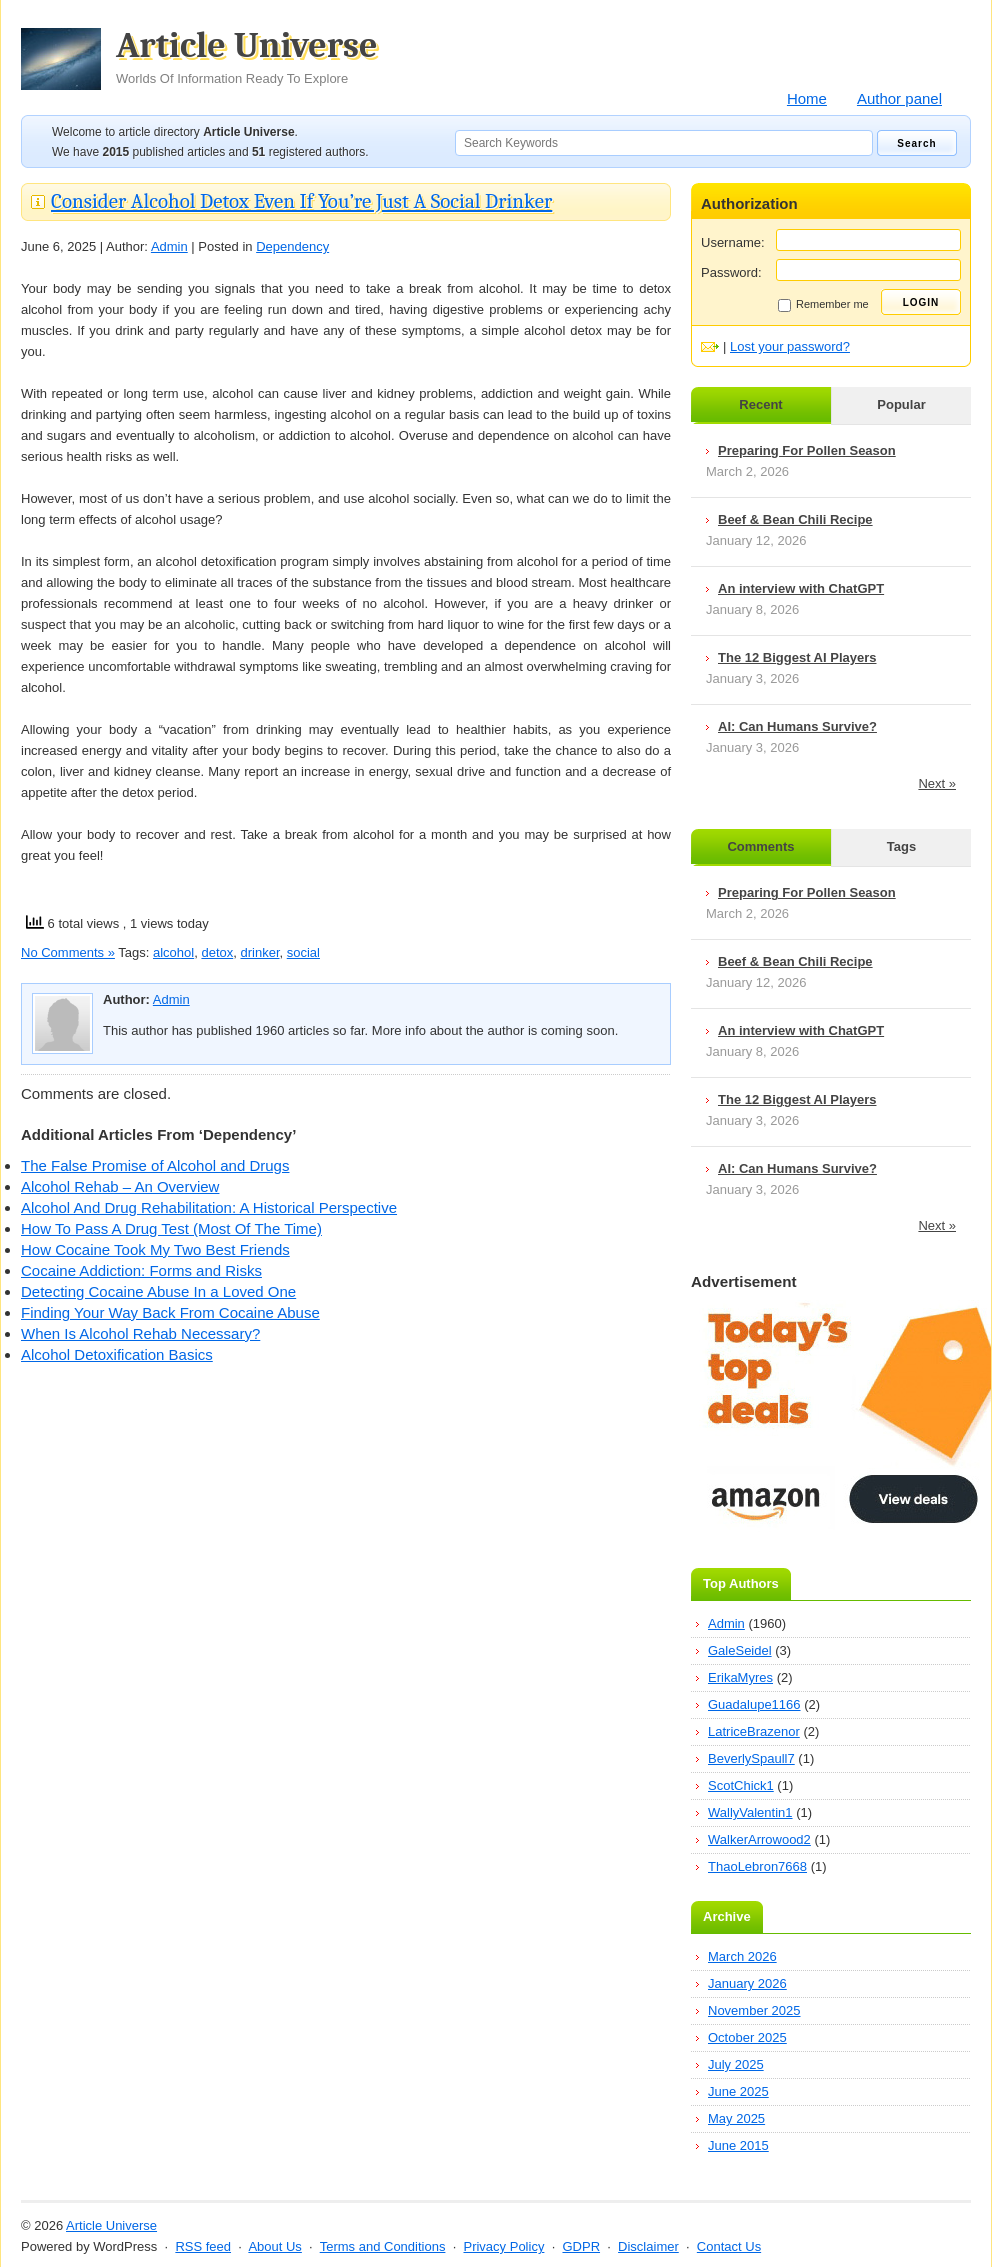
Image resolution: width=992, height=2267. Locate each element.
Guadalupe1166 (754, 1704)
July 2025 (736, 2064)
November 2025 (754, 2010)
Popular (901, 404)
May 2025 (736, 2118)
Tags (901, 846)
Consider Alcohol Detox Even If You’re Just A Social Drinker (301, 201)
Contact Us (729, 2246)
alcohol (173, 952)
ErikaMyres (740, 1677)
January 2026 (747, 1983)
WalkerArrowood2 (759, 1839)
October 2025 (747, 2037)
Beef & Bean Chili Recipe (795, 519)
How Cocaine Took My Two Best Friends (155, 1249)
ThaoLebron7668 (757, 1866)
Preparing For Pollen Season (807, 450)
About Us (274, 2246)
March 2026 (742, 1956)
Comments (760, 846)
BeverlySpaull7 (751, 1758)
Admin (169, 246)
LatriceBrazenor (754, 1731)
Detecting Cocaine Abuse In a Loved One (158, 1291)
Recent (760, 404)
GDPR (581, 2246)
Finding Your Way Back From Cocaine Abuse (170, 1312)
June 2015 (738, 2145)
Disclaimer (648, 2246)
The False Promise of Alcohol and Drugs (155, 1165)
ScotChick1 (741, 1785)
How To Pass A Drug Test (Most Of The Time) (171, 1228)
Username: (733, 242)
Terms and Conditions (383, 2246)
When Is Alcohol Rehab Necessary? (140, 1333)
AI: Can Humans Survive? (797, 726)
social (303, 952)
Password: (731, 272)
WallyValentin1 (750, 1812)
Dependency (292, 246)
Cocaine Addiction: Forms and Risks (141, 1270)
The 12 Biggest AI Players (797, 657)
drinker (259, 952)
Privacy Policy (503, 2246)
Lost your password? (790, 346)
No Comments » (68, 952)
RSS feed (203, 2246)
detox (217, 952)
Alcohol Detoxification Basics (117, 1354)
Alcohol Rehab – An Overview (120, 1186)
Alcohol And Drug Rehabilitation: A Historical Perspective (209, 1207)
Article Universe (247, 57)
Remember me (823, 305)
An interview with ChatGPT (801, 588)
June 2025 (738, 2091)
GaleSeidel (740, 1650)
